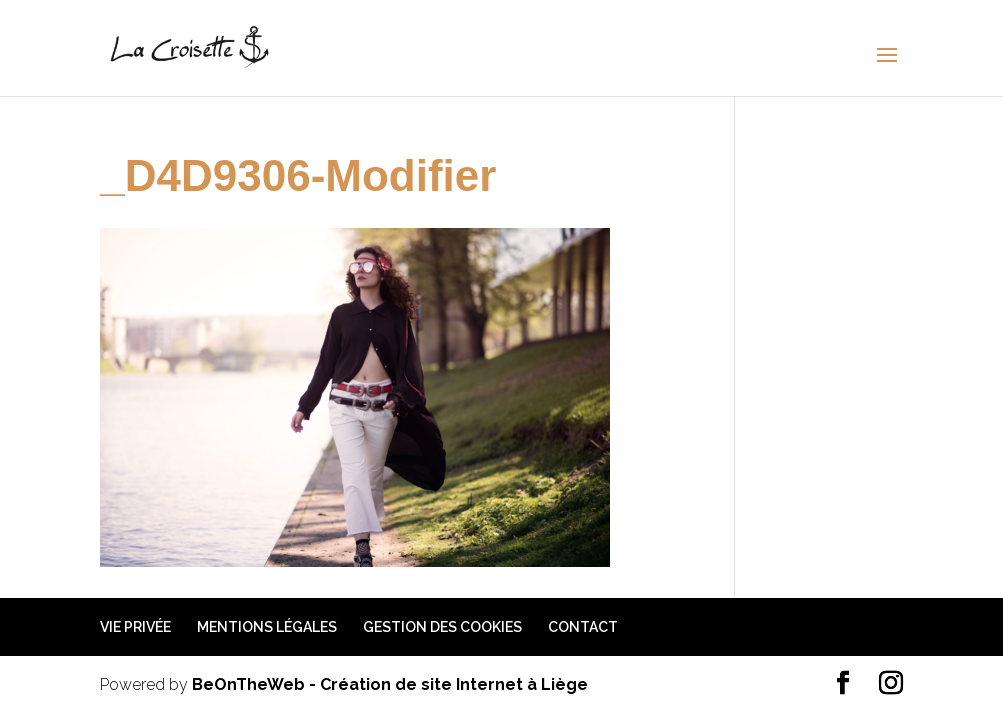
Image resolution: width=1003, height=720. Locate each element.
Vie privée (135, 627)
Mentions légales (267, 627)
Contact (583, 627)
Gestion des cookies (442, 627)
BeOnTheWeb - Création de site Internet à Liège (390, 684)
